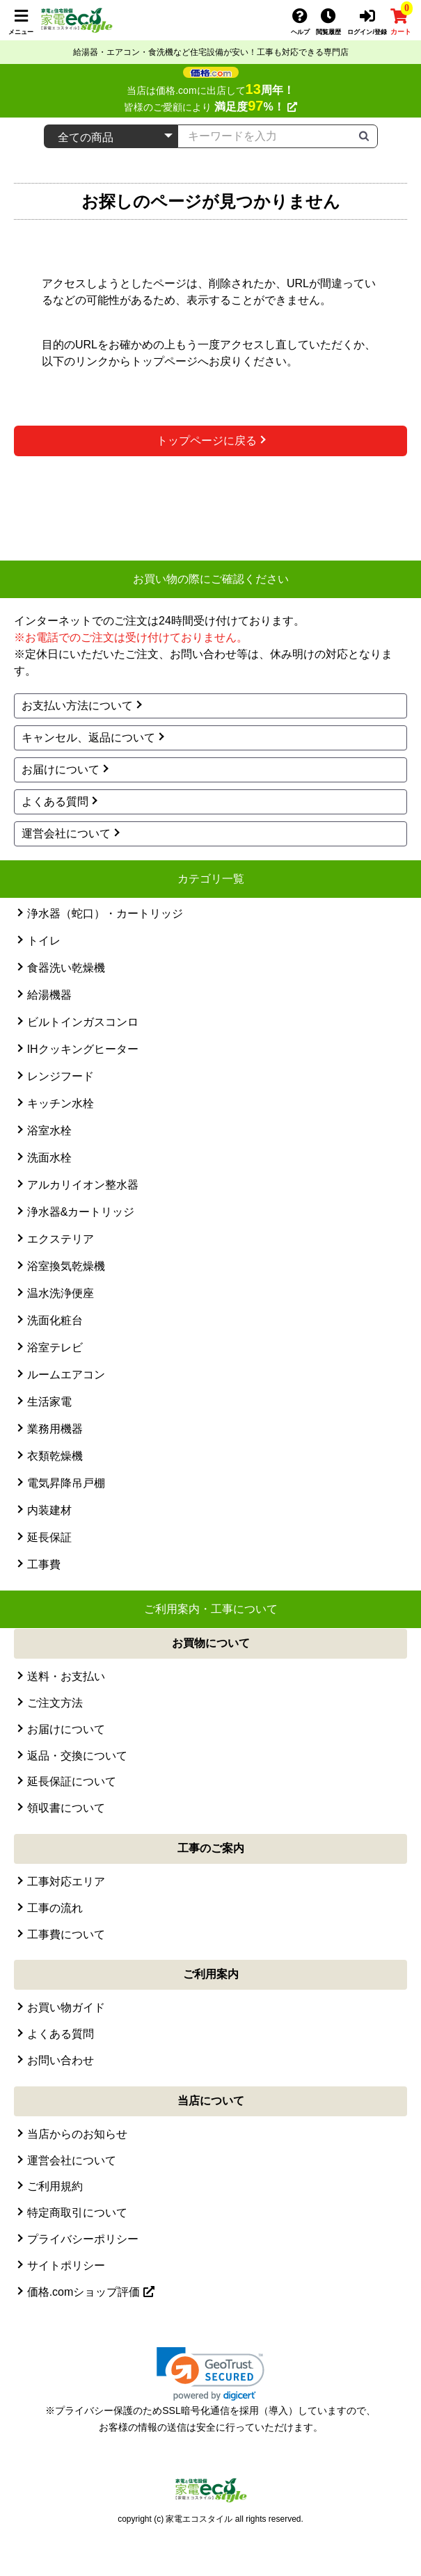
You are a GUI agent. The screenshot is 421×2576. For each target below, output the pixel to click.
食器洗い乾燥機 (66, 968)
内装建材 (49, 1510)
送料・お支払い (66, 1676)
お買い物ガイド (66, 2007)
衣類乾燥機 (55, 1456)
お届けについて (61, 769)
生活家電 (49, 1402)
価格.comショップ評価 (90, 2292)
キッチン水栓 (60, 1103)
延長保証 (49, 1537)
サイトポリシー (66, 2265)
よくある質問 (55, 801)
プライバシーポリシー (82, 2239)
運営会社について (66, 833)
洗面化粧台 (55, 1320)
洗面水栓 (49, 1158)
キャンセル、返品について (88, 737)
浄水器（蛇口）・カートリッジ (105, 913)
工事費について (66, 1934)
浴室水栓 (49, 1130)
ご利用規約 (55, 2186)
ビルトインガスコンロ (82, 1022)
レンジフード (60, 1076)
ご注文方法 (55, 1703)
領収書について (66, 1808)
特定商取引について (77, 2213)
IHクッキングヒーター (82, 1049)
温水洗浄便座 (60, 1293)
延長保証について (71, 1781)
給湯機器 (49, 995)
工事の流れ (55, 1908)
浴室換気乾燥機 (66, 1266)
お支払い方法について (77, 705)
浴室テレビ (55, 1347)
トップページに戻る (207, 440)
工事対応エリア (66, 1881)
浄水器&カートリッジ (81, 1212)
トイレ (44, 941)
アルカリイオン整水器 (82, 1185)
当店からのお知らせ (77, 2134)
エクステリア (60, 1239)
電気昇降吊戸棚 (66, 1483)
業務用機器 (55, 1429)
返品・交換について (77, 1756)
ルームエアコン (66, 1374)
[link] (210, 2374)
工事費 (44, 1564)
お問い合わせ (60, 2060)
